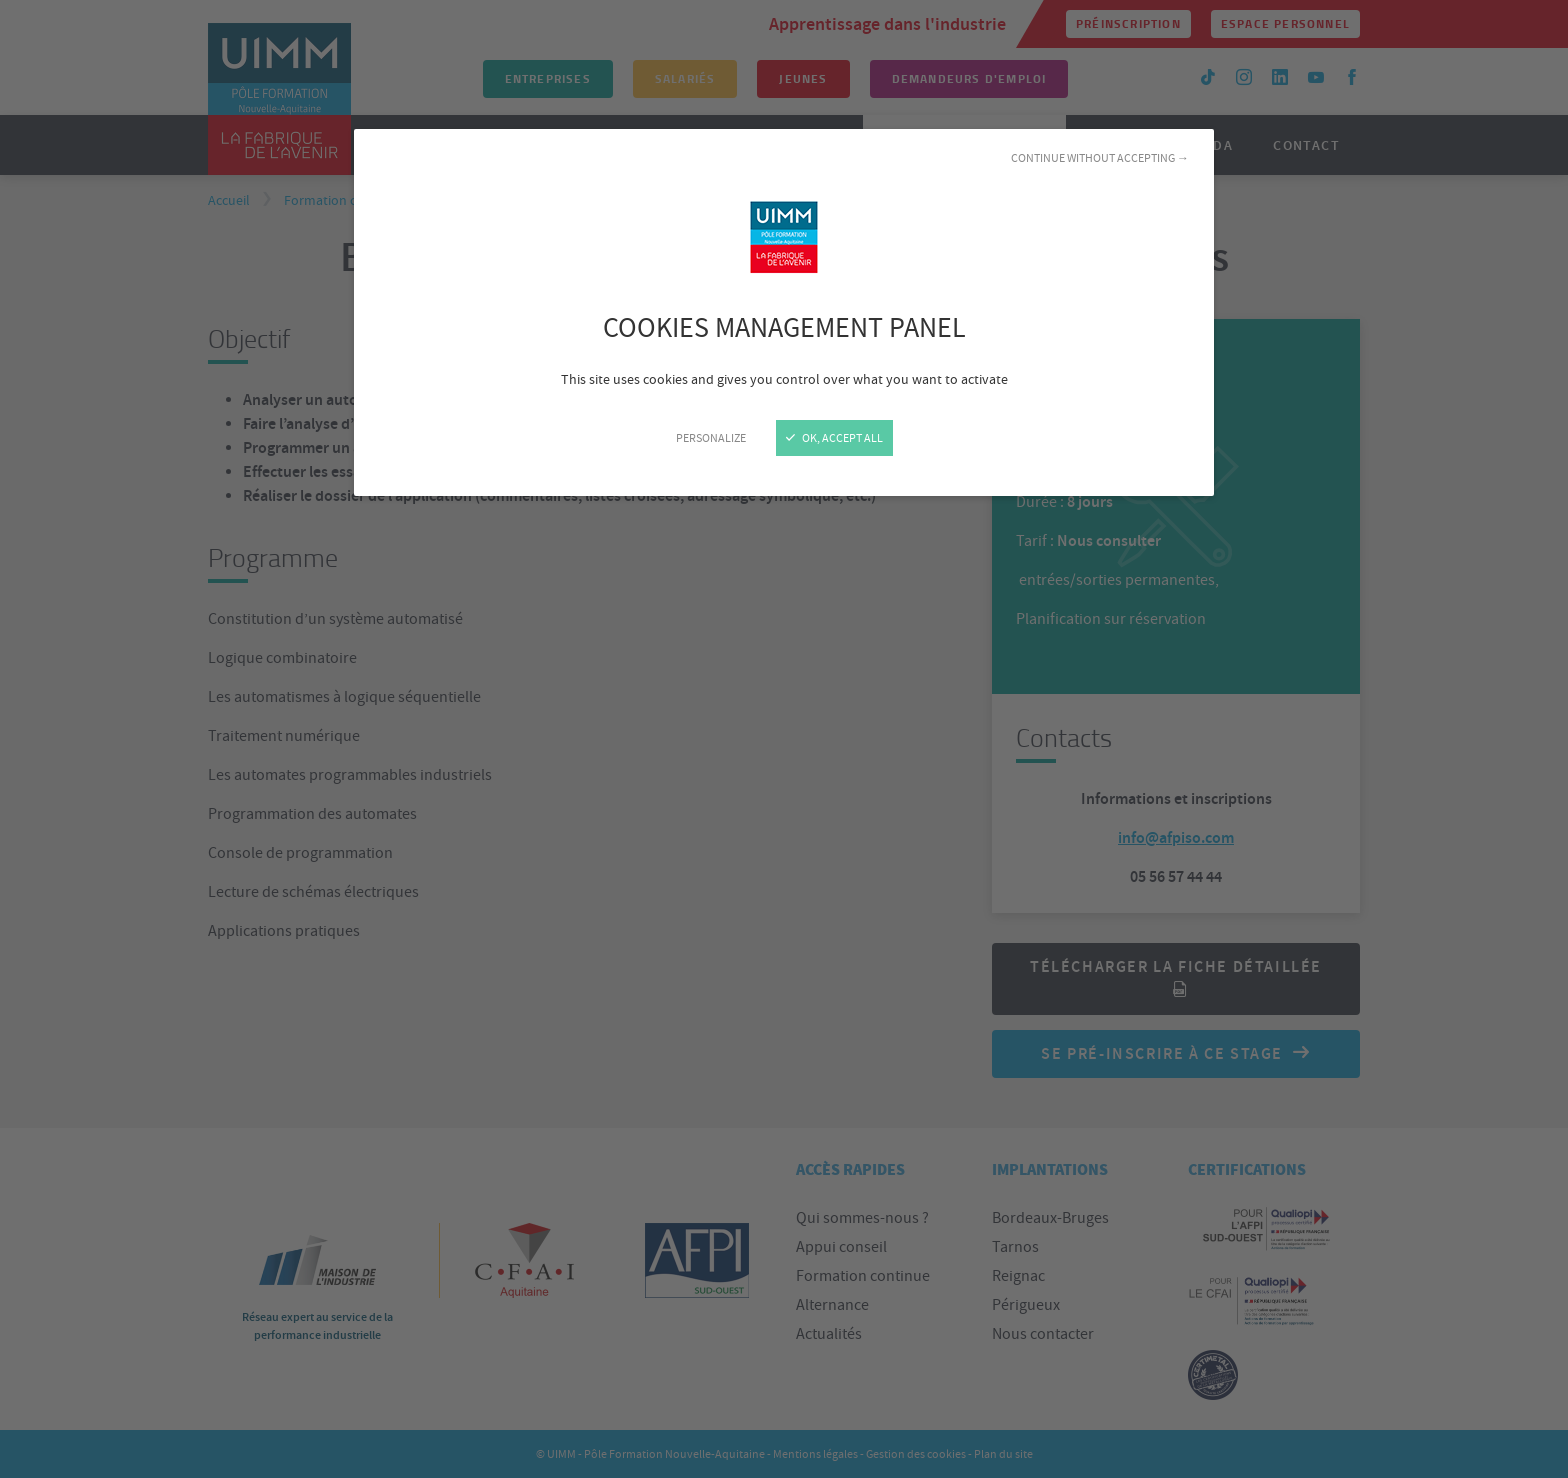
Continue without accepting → (1100, 158)
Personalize (711, 438)
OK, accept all (834, 438)
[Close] (784, 739)
